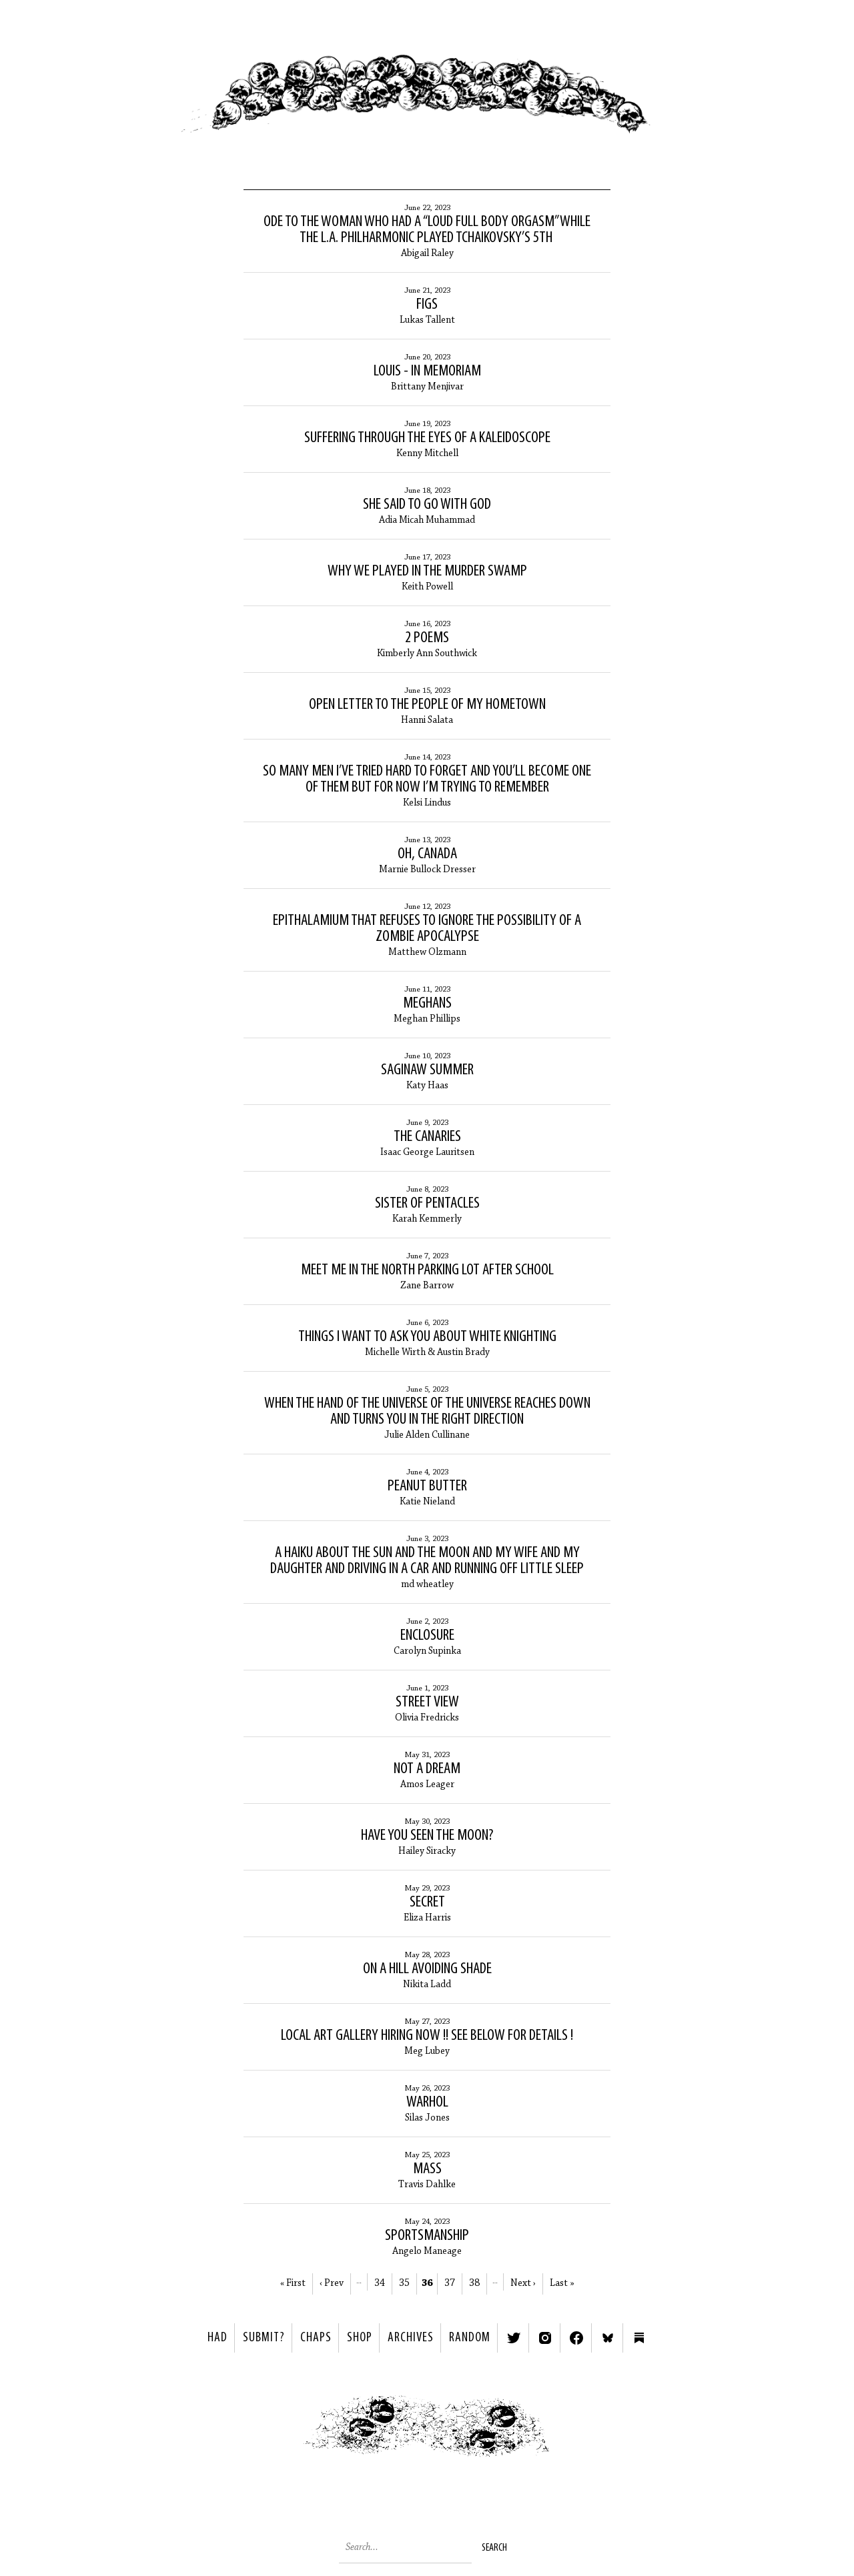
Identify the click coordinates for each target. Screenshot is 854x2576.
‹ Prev (332, 2284)
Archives (411, 2338)
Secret (427, 1902)
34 (379, 2284)
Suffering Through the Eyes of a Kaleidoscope (427, 438)
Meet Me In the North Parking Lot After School (427, 1270)
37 (449, 2284)
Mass (427, 2169)
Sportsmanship (427, 2236)
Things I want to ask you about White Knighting (427, 1337)
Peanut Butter (427, 1486)
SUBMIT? (264, 2338)
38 (474, 2284)
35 (404, 2284)
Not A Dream (427, 1769)
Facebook (576, 2338)
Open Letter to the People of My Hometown (427, 705)
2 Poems (427, 638)
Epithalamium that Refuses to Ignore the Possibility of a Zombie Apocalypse (427, 929)
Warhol (427, 2103)
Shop (359, 2338)
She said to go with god (427, 505)
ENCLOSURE (427, 1636)
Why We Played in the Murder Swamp (427, 571)
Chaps (316, 2338)
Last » (562, 2284)
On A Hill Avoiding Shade (427, 1969)
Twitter (514, 2338)
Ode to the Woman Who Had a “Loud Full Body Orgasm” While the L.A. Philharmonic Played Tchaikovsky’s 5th (427, 230)
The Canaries (427, 1137)
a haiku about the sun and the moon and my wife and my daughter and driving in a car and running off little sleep (427, 1561)
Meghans (427, 1004)
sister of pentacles (427, 1204)
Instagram (545, 2338)
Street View (427, 1702)
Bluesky (608, 2338)
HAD (217, 2338)
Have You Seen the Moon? (427, 1836)
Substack (639, 2338)
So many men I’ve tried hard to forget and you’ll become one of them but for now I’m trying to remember (427, 780)
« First (293, 2284)
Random (469, 2338)
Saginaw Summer (427, 1070)
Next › (523, 2284)
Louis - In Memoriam (427, 371)
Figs (427, 305)
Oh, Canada (427, 854)
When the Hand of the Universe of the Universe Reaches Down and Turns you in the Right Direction (427, 1412)
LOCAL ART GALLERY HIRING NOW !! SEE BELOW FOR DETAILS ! (427, 2036)
